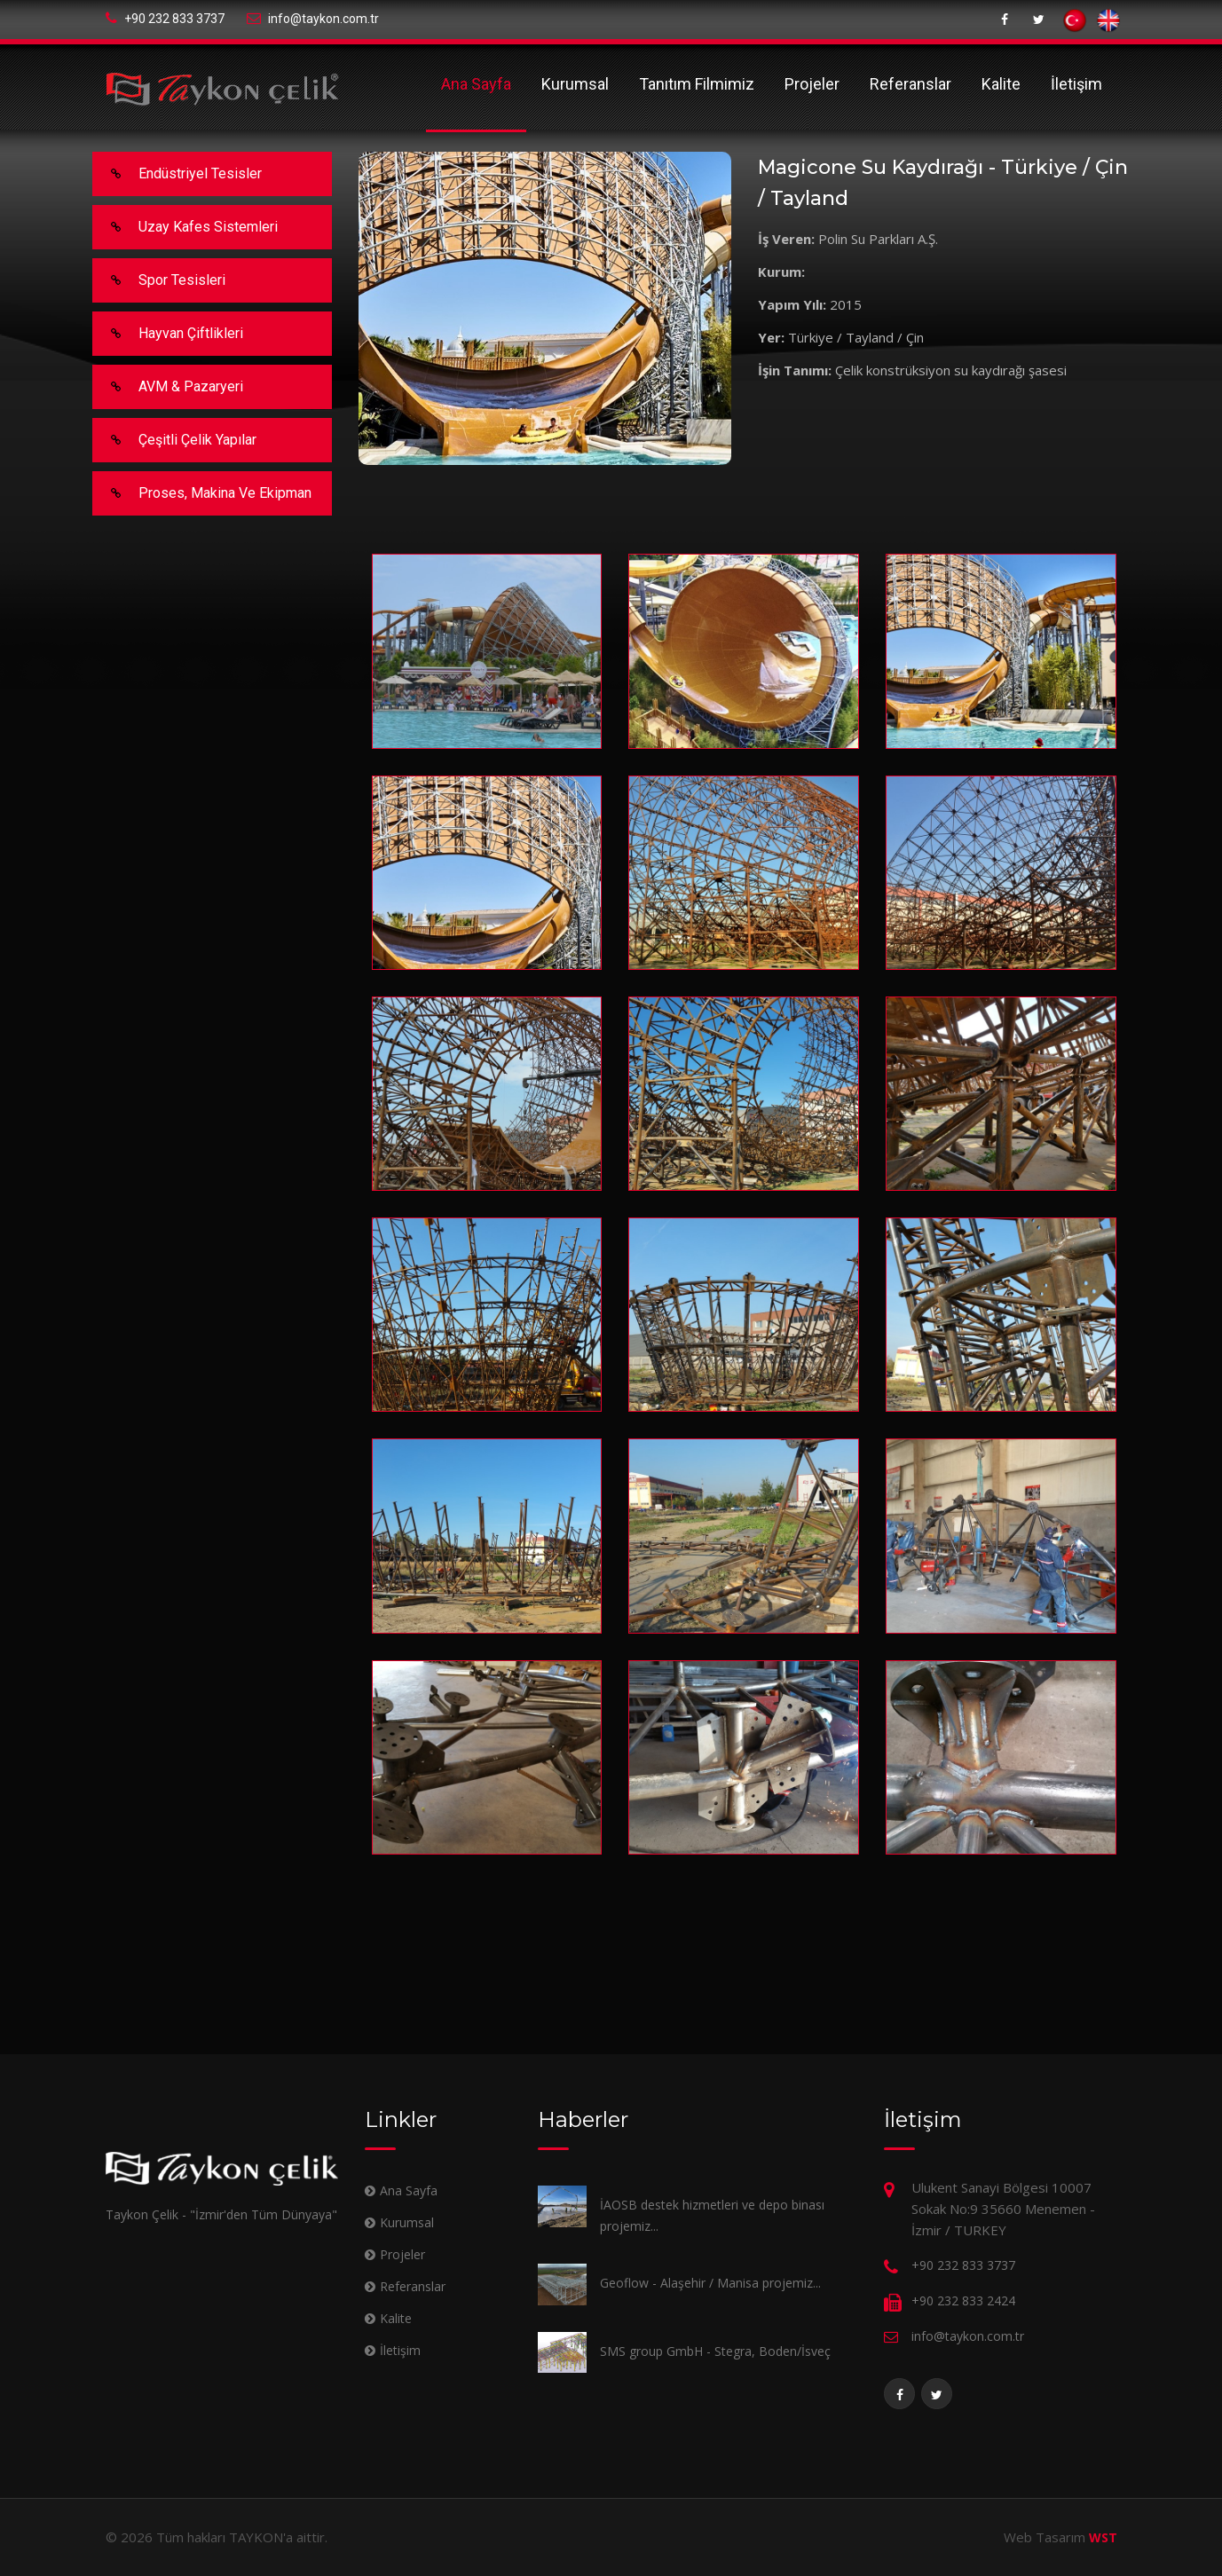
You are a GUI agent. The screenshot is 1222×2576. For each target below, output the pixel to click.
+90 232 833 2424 (963, 2300)
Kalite (1001, 84)
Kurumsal (575, 84)
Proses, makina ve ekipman (202, 493)
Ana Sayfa (476, 84)
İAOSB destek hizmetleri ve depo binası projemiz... (712, 2215)
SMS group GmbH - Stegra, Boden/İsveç (715, 2351)
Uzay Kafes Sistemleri (186, 227)
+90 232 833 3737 (165, 19)
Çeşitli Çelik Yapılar (175, 440)
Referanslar (910, 84)
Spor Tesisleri (159, 280)
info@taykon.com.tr (313, 19)
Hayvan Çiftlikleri (168, 333)
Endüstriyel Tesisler (178, 174)
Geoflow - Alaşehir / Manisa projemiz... (710, 2282)
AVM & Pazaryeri (168, 387)
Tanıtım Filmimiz (696, 84)
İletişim (1076, 84)
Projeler (812, 84)
